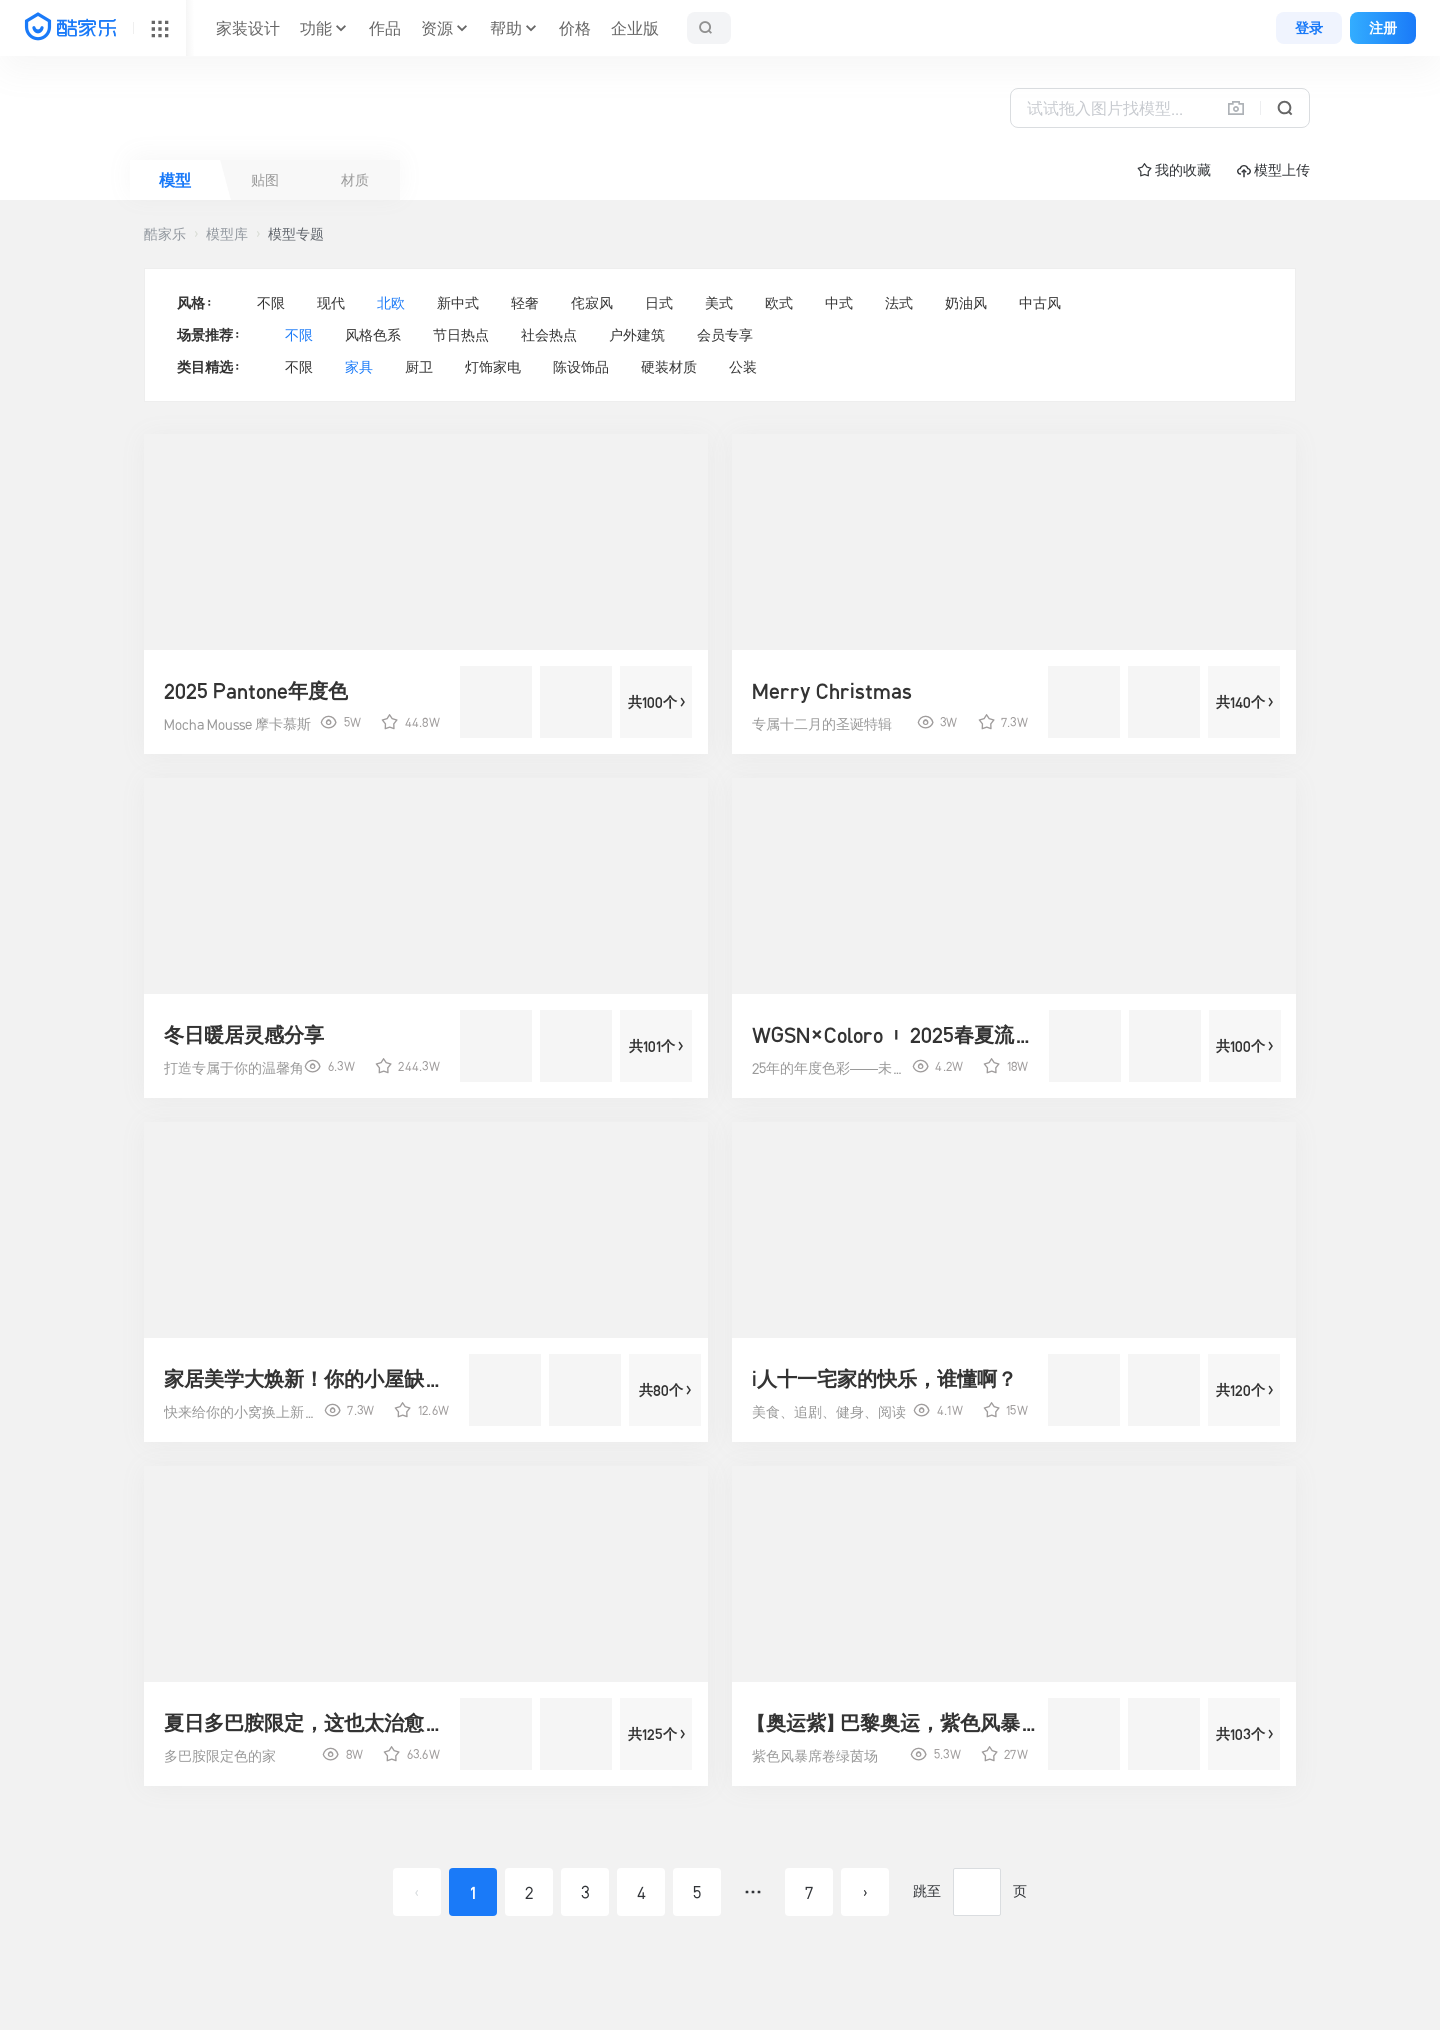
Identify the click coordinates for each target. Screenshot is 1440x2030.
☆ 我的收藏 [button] (1174, 170)
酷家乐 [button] (165, 234)
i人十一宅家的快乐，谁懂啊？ (884, 1379)
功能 (316, 28)
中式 (839, 303)
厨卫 (419, 367)
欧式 (779, 303)
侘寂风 (592, 303)
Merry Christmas (832, 691)
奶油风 (966, 303)
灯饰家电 (493, 367)
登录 (1309, 28)
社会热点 (549, 335)
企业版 (635, 28)
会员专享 (725, 335)
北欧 (391, 303)
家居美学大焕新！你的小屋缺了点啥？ (309, 1379)
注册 (1383, 28)
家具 (359, 367)
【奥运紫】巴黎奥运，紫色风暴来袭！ (897, 1723)
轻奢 (525, 303)
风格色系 (373, 335)
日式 (659, 303)
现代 (331, 303)
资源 (437, 28)
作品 (385, 28)
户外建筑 (637, 335)
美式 (719, 303)
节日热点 (461, 335)
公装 (743, 367)
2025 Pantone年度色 (256, 691)
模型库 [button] (227, 234)
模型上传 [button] (1273, 170)
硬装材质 (669, 367)
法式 (899, 303)
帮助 (506, 28)
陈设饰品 (581, 367)
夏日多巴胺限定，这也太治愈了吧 (309, 1723)
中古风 (1040, 303)
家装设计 (248, 28)
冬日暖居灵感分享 (244, 1035)
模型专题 (296, 234)
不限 (271, 303)
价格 (575, 28)
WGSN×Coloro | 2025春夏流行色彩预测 (897, 1035)
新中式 (458, 303)
